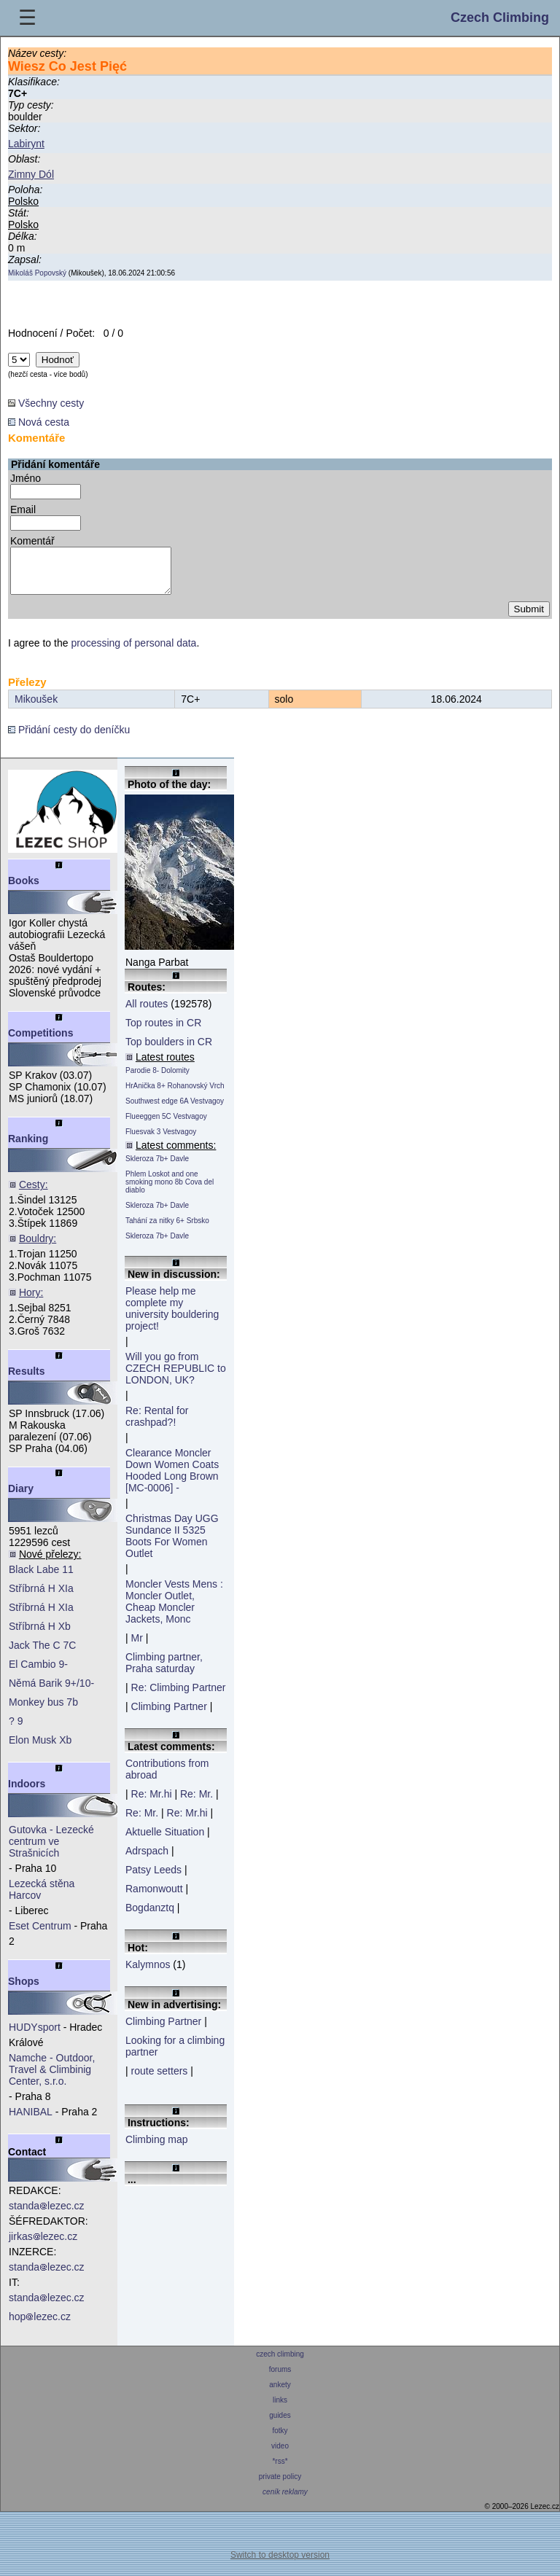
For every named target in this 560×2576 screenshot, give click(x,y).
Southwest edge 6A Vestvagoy (174, 1110)
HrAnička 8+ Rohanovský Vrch (175, 1094)
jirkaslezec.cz (43, 2245)
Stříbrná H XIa (41, 1597)
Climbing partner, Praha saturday (164, 1671)
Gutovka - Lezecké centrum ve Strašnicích (51, 1850)
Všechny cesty (46, 403)
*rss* (280, 2470)
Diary (21, 1497)
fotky (280, 2439)
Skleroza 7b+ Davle (157, 1167)
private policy (280, 2485)
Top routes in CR (163, 1031)
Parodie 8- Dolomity (157, 1079)
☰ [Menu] (27, 18)
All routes (146, 1012)
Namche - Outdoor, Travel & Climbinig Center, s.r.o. (52, 2078)
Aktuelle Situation (164, 1840)
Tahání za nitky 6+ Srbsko (167, 1229)
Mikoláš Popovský (37, 273)
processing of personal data (133, 651)
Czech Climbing (500, 17)
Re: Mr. (196, 1802)
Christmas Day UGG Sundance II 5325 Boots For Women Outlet (172, 1544)
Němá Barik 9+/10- (51, 1692)
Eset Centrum (40, 1934)
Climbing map (156, 2148)
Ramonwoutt (154, 1897)
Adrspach (146, 1859)
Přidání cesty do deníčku (69, 738)
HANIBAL (30, 2120)
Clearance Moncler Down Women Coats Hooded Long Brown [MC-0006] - (172, 1479)
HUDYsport (35, 2036)
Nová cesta (38, 422)
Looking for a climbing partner (175, 2054)
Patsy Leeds (153, 1878)
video (279, 2455)
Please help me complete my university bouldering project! (172, 1317)
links (280, 2409)
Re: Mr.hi (151, 1802)
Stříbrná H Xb (40, 1635)
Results (26, 1380)
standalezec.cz (47, 2214)
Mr (137, 1646)
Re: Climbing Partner (178, 1696)
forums (280, 2378)
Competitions (40, 1041)
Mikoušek (36, 708)
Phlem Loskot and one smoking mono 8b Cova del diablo (169, 1191)
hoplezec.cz (40, 2325)
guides (279, 2424)
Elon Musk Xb (40, 1749)
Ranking (28, 1147)
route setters (159, 2079)
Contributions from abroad (167, 1777)
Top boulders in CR (168, 1050)
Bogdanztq (149, 1916)
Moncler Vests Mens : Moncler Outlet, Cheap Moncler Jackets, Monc (174, 1610)
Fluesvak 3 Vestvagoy (160, 1140)
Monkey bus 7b (43, 1711)
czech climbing (280, 2363)
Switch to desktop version (280, 2564)
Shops (23, 1990)
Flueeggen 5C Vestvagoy (166, 1125)
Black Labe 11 (41, 1578)
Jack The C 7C (42, 1654)
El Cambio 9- (38, 1673)
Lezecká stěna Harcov (41, 1898)
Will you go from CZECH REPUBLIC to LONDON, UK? (175, 1376)
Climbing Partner (169, 1715)
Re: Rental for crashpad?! (156, 1425)
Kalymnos (147, 1973)
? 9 (16, 1730)
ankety (279, 2393)
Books (23, 889)
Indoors (26, 1792)
